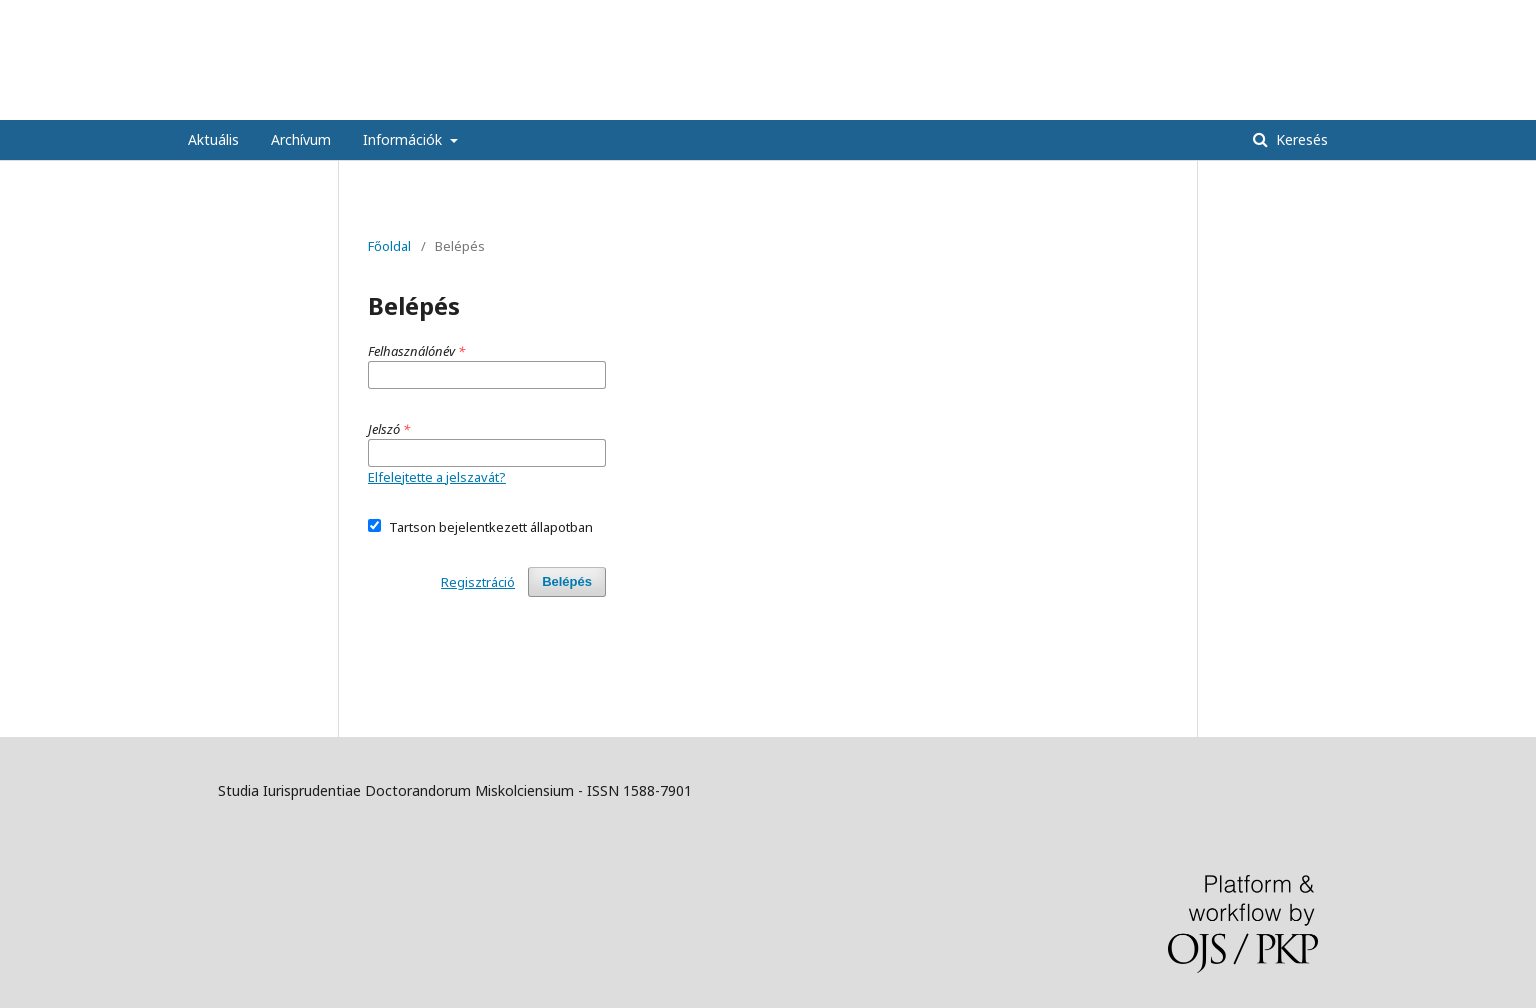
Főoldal (389, 246)
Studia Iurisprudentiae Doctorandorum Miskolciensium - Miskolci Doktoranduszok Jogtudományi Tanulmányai (767, 89)
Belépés (567, 581)
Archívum (301, 139)
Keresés (1300, 139)
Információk (404, 139)
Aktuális (213, 139)
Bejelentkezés (1304, 15)
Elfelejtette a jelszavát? (437, 477)
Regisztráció (1201, 15)
